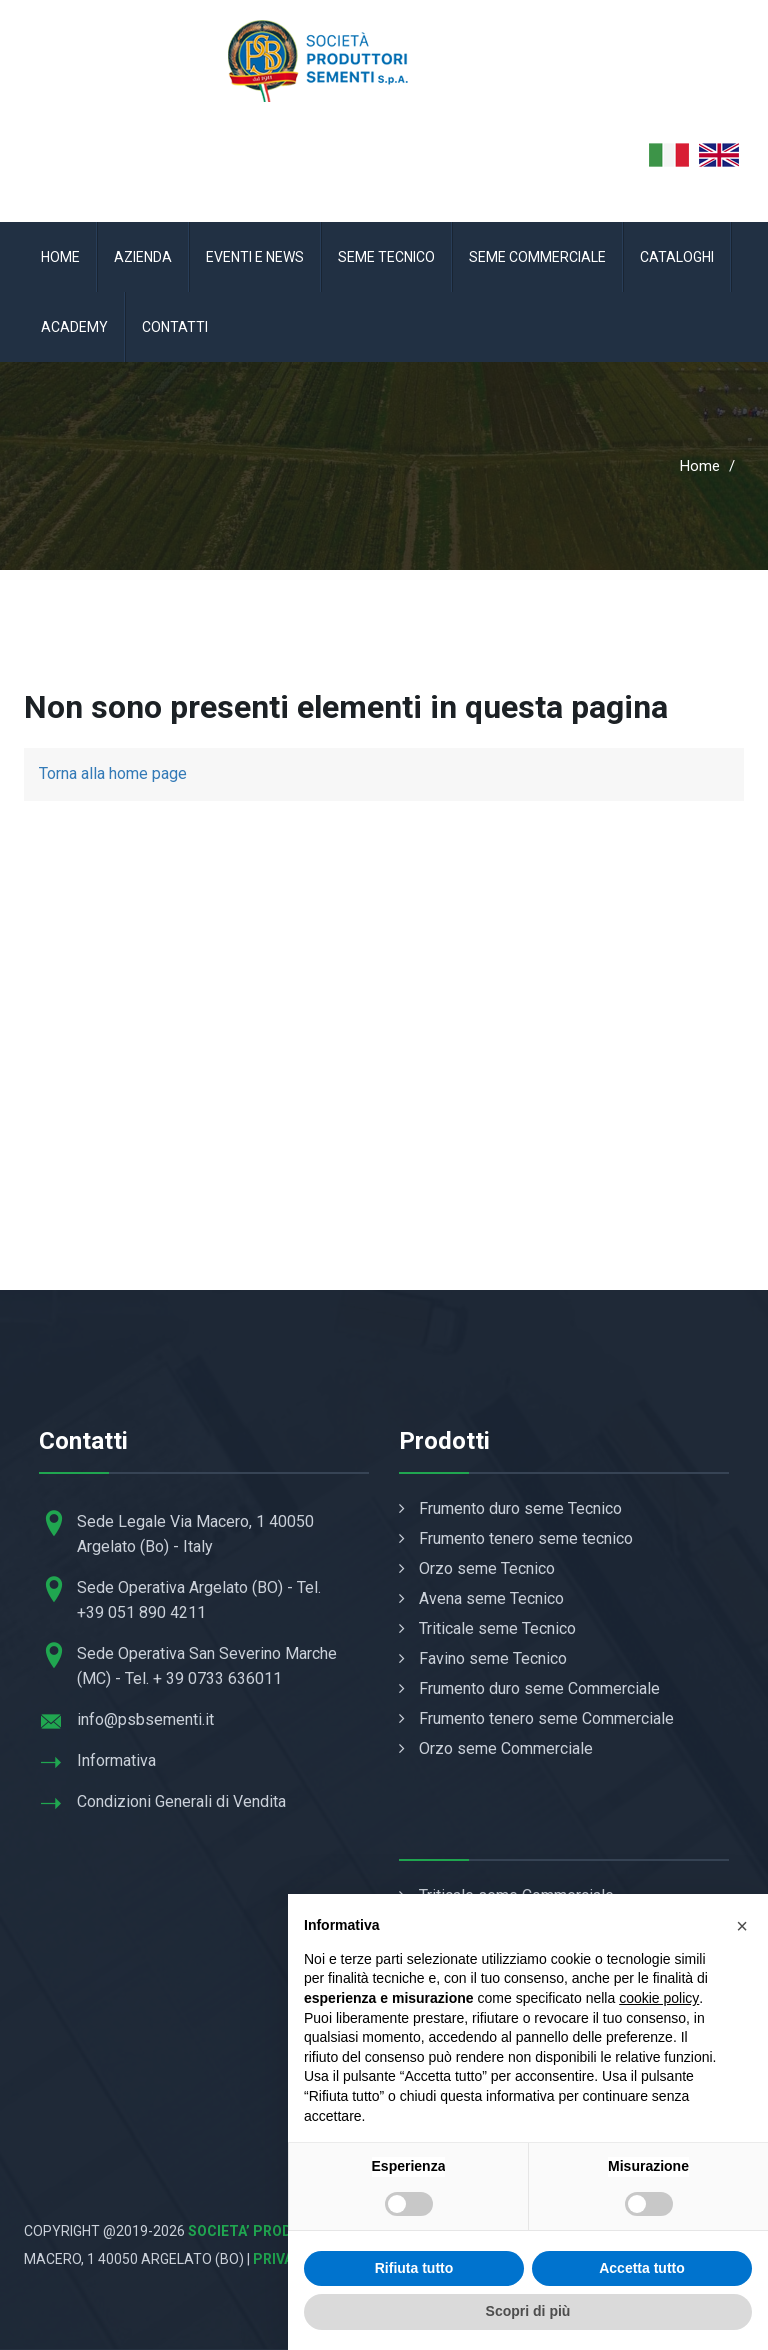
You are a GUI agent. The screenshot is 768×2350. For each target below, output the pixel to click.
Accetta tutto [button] (642, 2268)
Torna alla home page (113, 773)
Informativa (116, 1760)
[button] (742, 1926)
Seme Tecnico (386, 257)
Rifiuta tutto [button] (414, 2268)
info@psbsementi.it (145, 1719)
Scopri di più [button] (528, 2311)
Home (60, 257)
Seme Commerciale (537, 257)
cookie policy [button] (659, 1998)
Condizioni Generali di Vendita (181, 1801)
